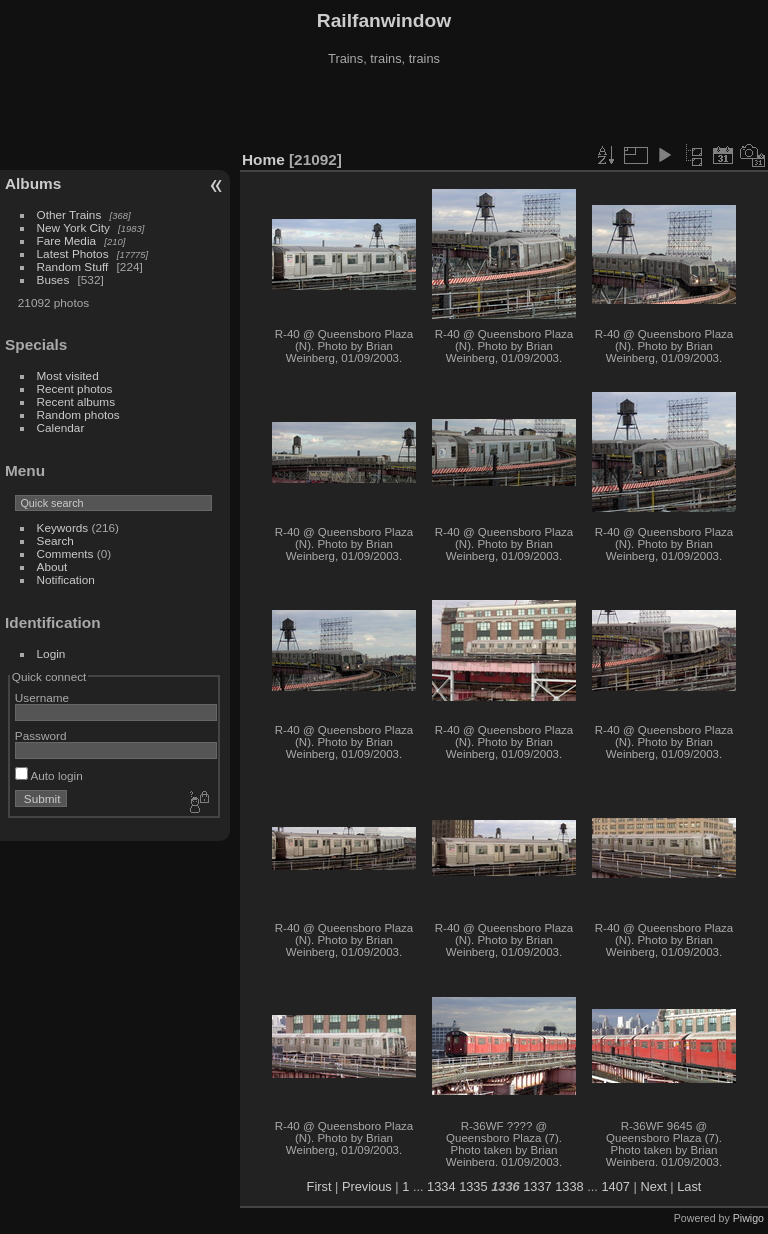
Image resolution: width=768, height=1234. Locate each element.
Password (41, 735)
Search (55, 540)
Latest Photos (73, 253)
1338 (569, 1186)
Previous (367, 1186)
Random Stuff (73, 266)
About (52, 566)
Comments (65, 553)
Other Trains (69, 214)
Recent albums (76, 401)
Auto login (49, 775)
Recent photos (75, 388)
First (319, 1186)
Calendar (61, 427)
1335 (473, 1186)
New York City (73, 227)
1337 (537, 1186)
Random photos (78, 414)
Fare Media (67, 240)
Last (689, 1186)
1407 (615, 1186)
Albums (33, 183)
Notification (66, 579)
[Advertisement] (384, 109)
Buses (53, 279)
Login (51, 653)
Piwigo (748, 1218)
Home (263, 159)
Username (42, 697)
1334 (441, 1186)
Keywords (63, 527)
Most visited (68, 375)
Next (653, 1186)
